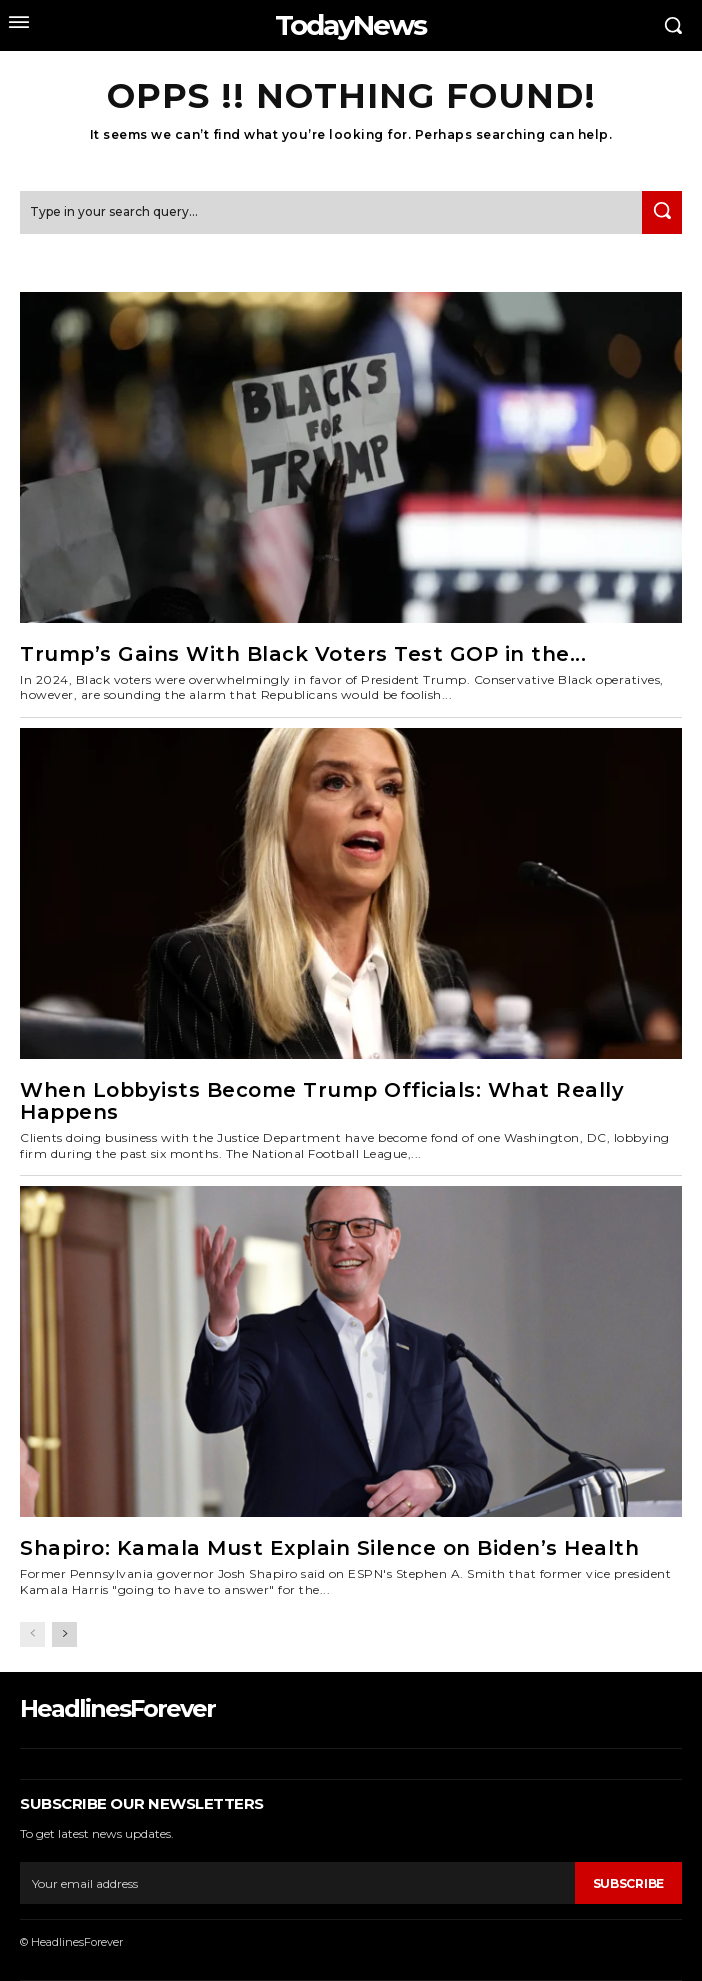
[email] (297, 1883)
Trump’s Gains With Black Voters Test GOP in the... (303, 654)
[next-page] (64, 1634)
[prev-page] (32, 1634)
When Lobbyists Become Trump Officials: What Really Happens (322, 1101)
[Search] (662, 212)
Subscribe (628, 1883)
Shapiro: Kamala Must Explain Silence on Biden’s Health (329, 1548)
